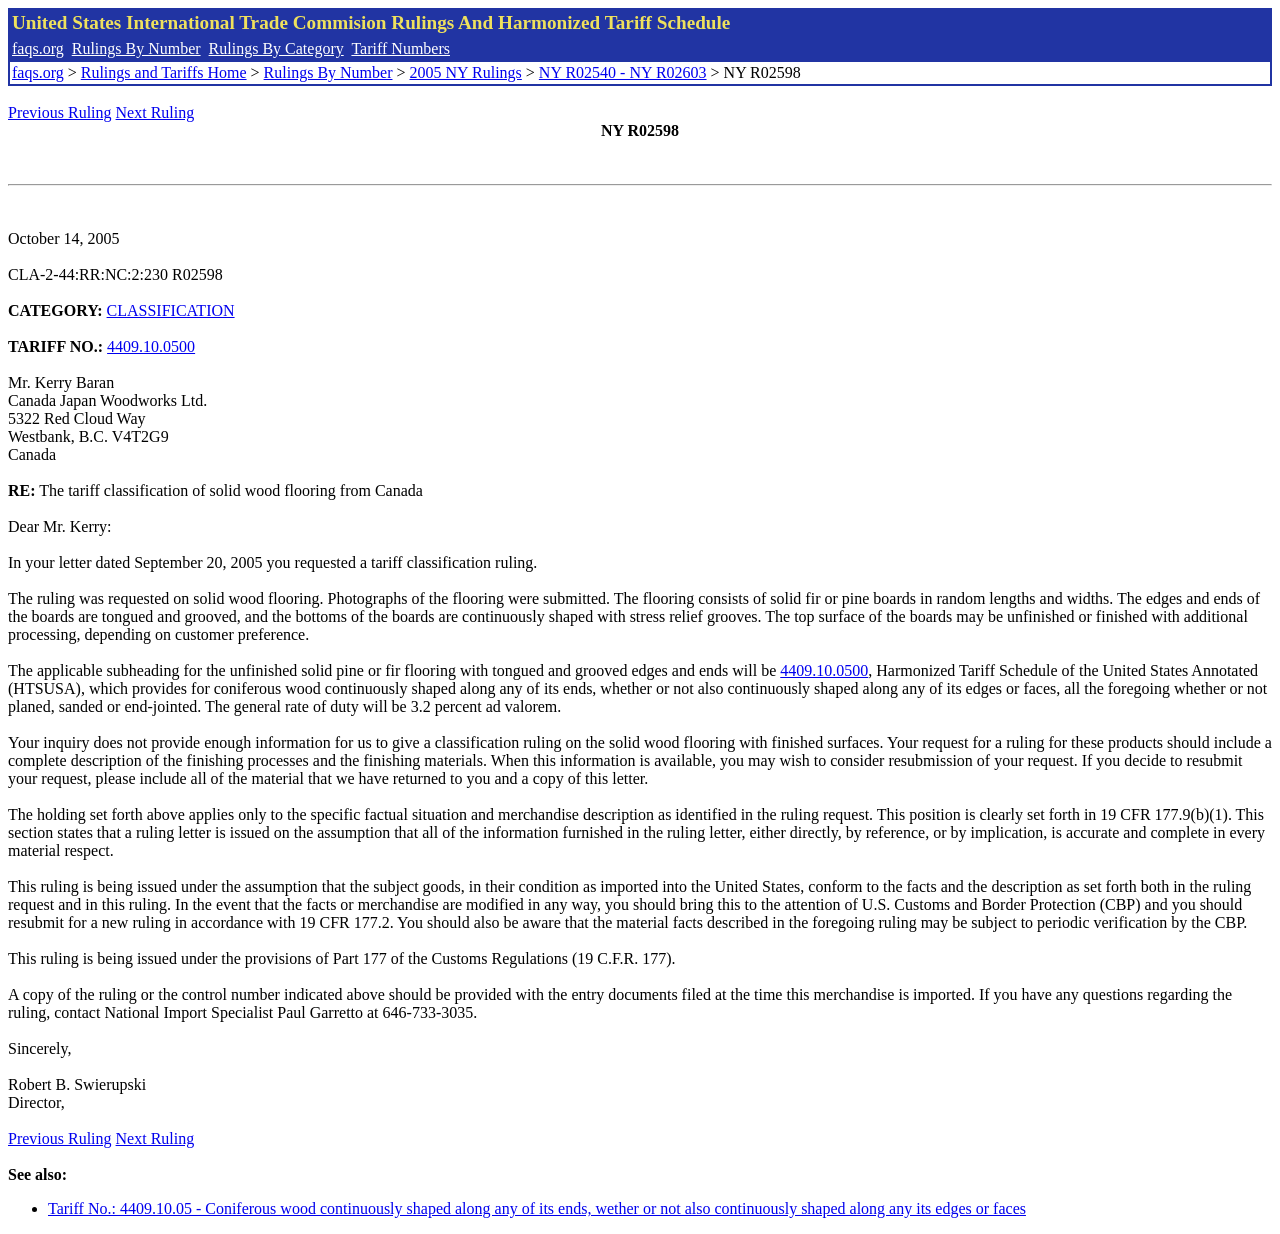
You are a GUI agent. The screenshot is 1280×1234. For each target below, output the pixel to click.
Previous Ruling (60, 112)
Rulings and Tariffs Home (164, 72)
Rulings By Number (136, 48)
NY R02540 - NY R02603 (623, 72)
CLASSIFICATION (171, 310)
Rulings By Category (276, 48)
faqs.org (38, 48)
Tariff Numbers (400, 48)
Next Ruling (155, 112)
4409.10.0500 (151, 346)
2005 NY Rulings (466, 72)
